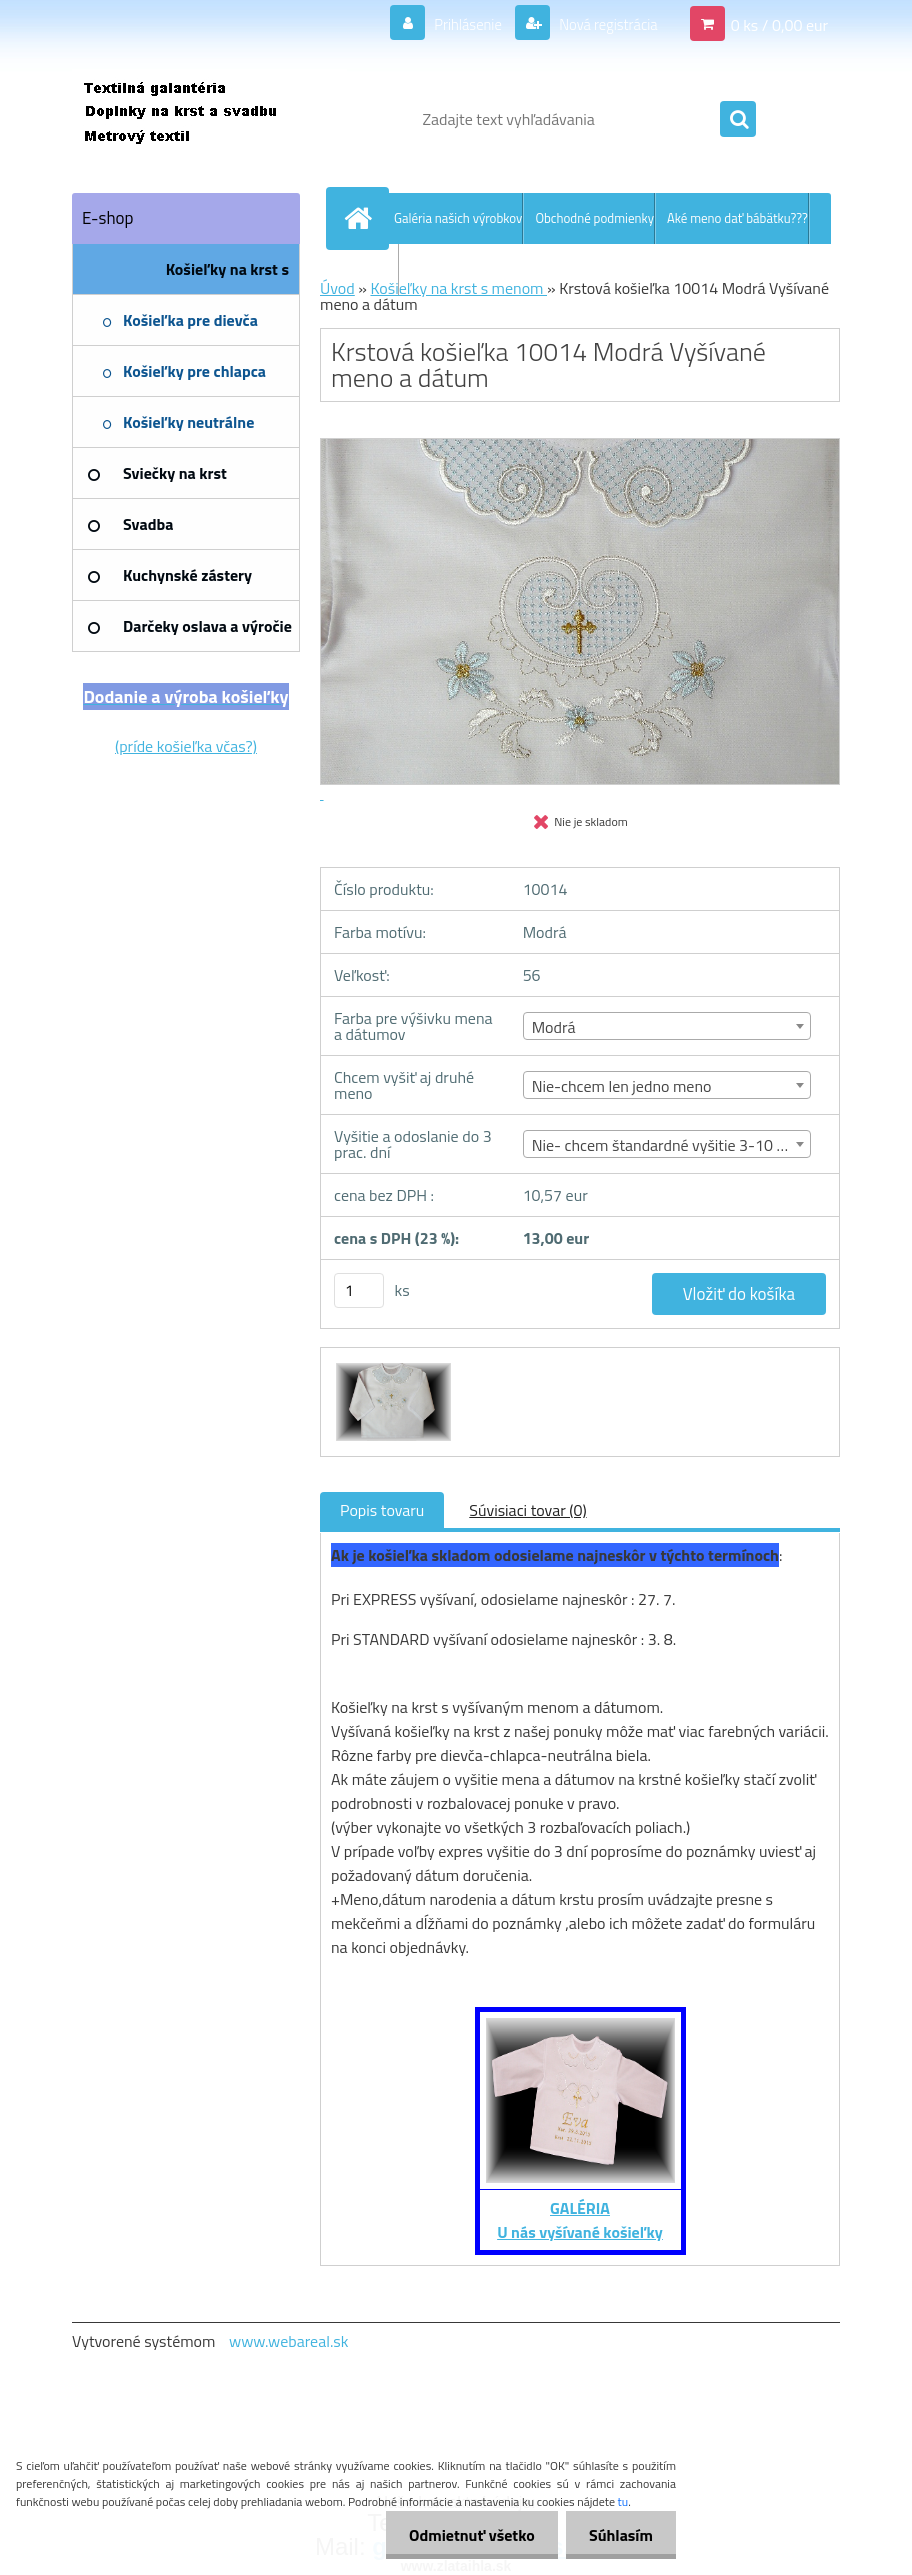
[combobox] (667, 1026)
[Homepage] (362, 218)
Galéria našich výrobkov (458, 218)
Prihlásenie (455, 24)
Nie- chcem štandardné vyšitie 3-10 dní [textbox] (664, 1145)
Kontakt (376, 269)
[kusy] (359, 1290)
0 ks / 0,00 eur (779, 24)
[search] (738, 120)
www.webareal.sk (289, 2341)
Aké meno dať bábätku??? (737, 218)
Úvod (337, 288)
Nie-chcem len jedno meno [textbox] (622, 1086)
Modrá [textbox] (554, 1027)
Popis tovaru (382, 1510)
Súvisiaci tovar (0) (527, 1510)
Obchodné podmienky (594, 218)
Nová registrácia (602, 24)
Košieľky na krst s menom (458, 288)
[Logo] (209, 119)
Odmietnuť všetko (466, 2535)
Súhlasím (619, 2535)
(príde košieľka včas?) (186, 746)
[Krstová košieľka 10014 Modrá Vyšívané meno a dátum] (391, 1366)
